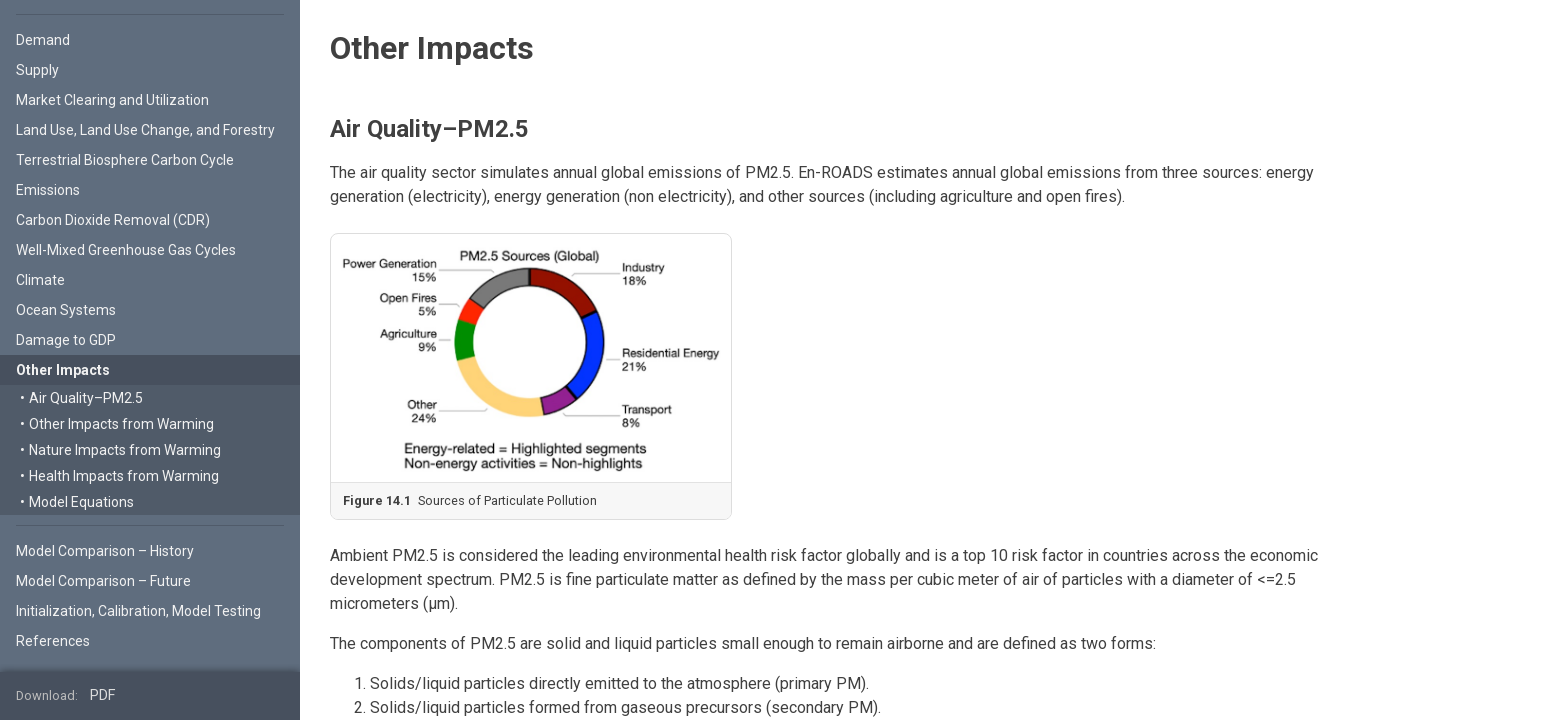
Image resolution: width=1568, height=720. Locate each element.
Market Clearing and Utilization (112, 100)
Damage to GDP (66, 340)
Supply (37, 70)
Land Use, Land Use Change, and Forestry (145, 130)
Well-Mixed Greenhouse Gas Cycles (126, 250)
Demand (43, 40)
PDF (102, 695)
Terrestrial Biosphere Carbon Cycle (125, 160)
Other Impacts (63, 370)
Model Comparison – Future (103, 581)
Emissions (48, 190)
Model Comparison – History (105, 551)
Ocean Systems (66, 310)
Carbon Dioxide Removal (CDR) (113, 220)
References (53, 641)
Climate (40, 280)
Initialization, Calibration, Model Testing (138, 611)
